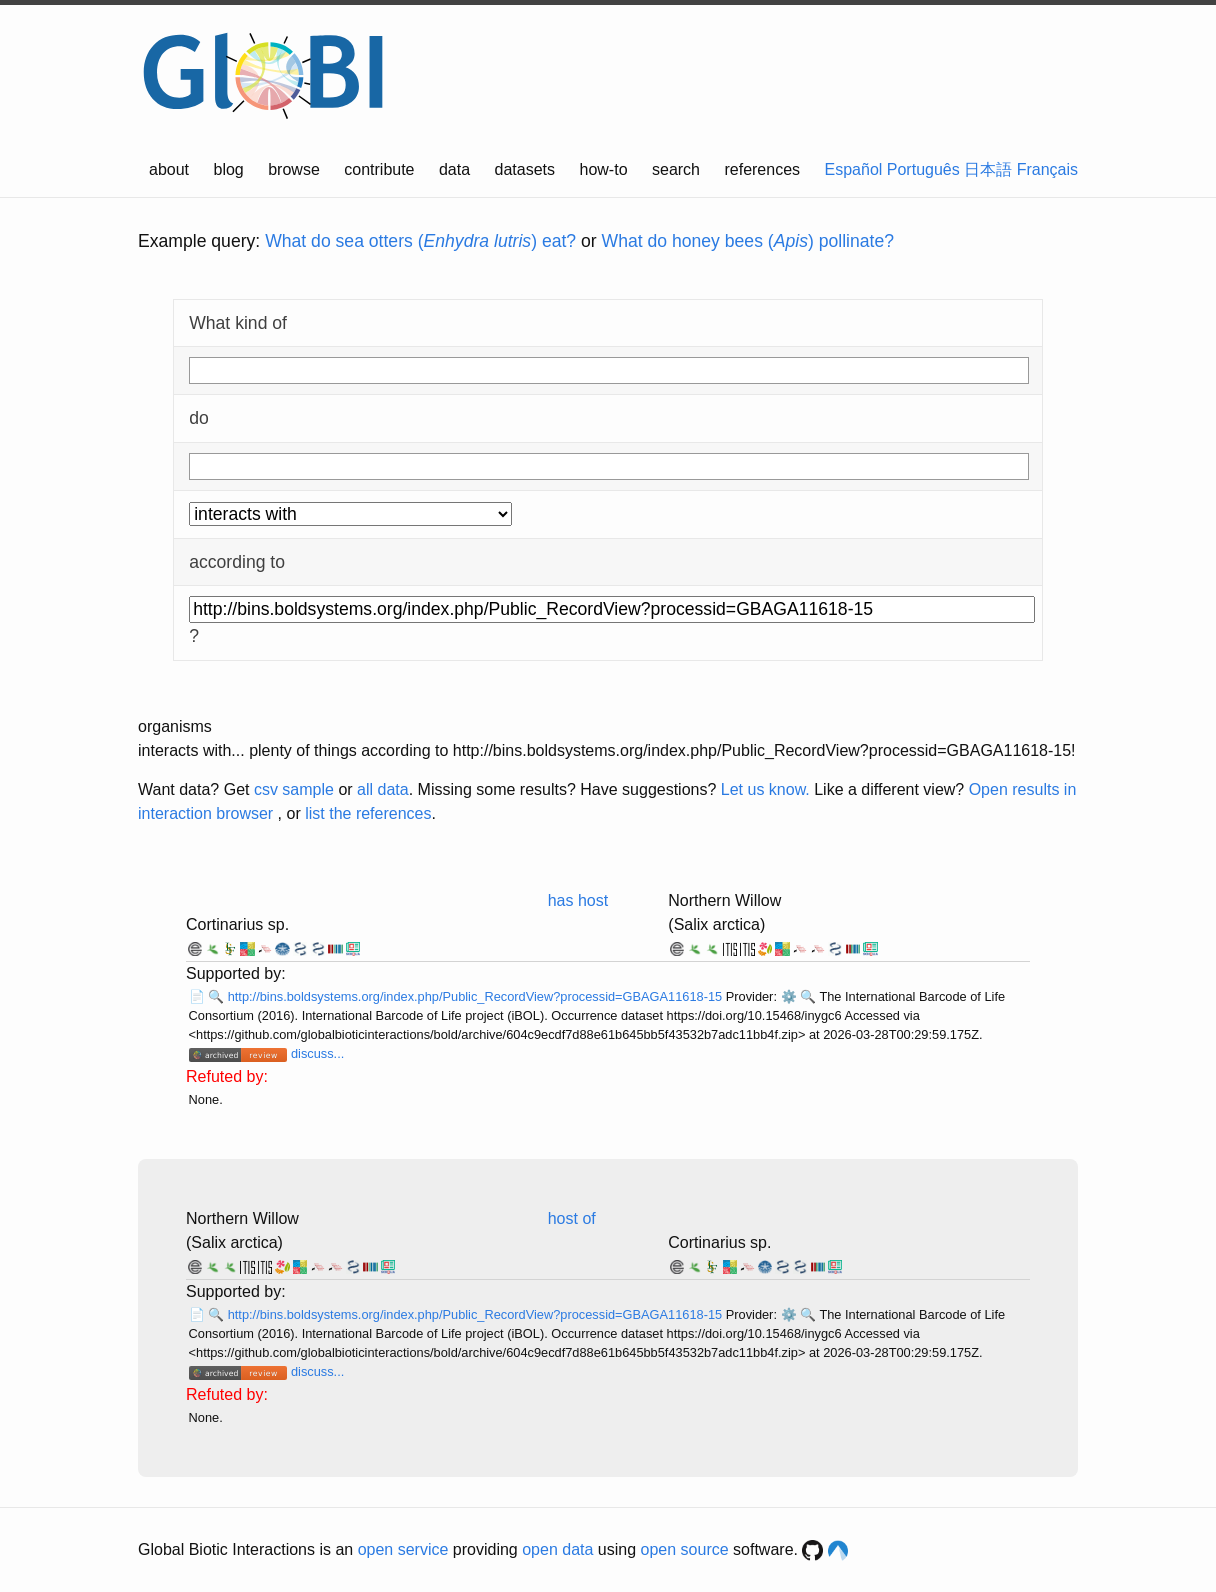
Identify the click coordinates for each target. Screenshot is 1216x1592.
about (169, 169)
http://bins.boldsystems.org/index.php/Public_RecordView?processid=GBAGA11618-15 (477, 996)
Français (1047, 169)
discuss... (317, 1053)
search (676, 169)
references (762, 169)
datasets (525, 169)
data (454, 169)
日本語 (988, 169)
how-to (604, 169)
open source (685, 1549)
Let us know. (765, 789)
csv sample (294, 789)
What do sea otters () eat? (420, 241)
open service (403, 1549)
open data (557, 1549)
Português (923, 169)
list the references (368, 813)
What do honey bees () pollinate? (748, 241)
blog (229, 169)
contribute (379, 169)
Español (854, 169)
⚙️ (789, 996)
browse (294, 169)
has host (578, 900)
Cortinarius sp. (237, 924)
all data (383, 789)
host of (572, 1218)
